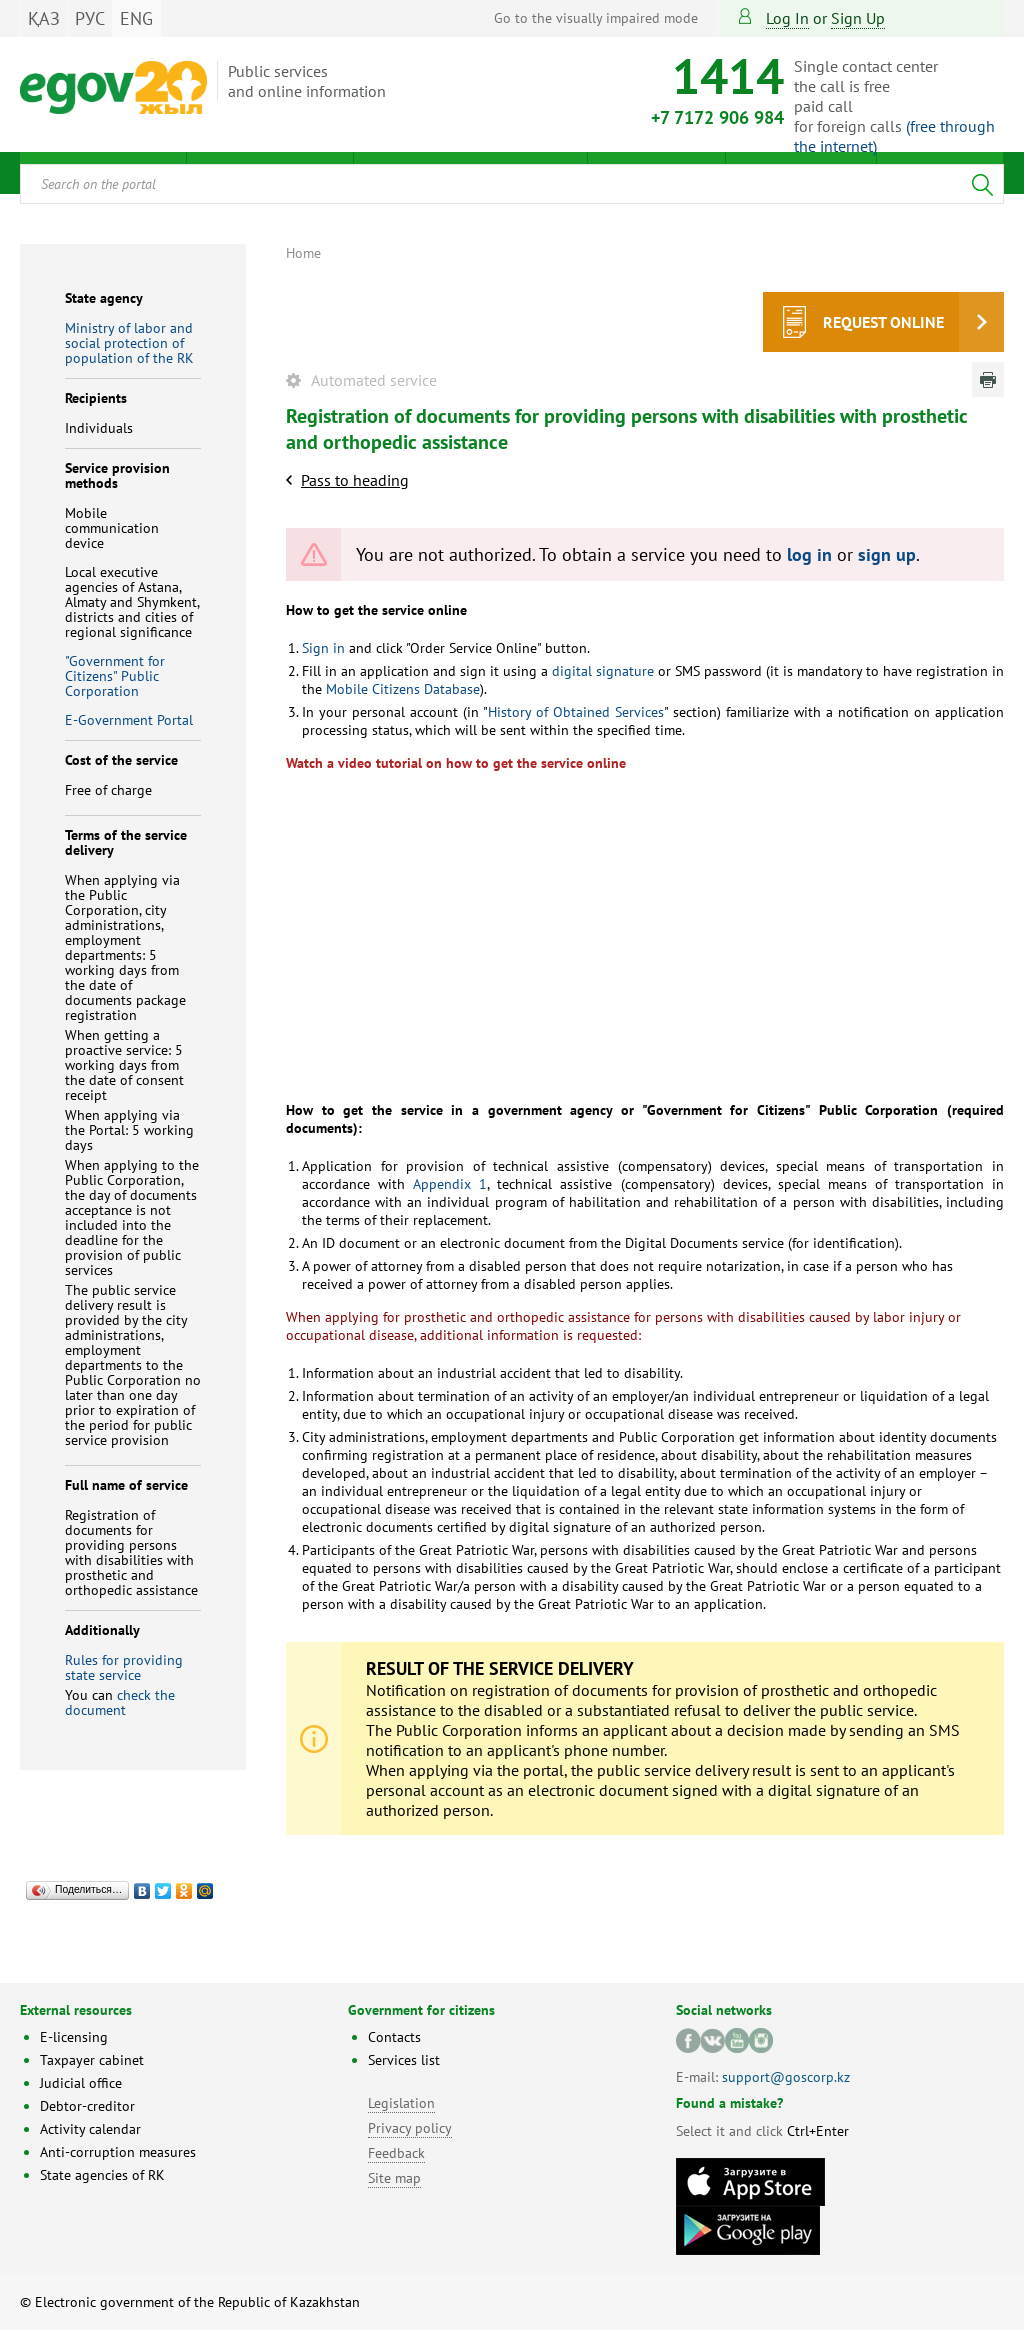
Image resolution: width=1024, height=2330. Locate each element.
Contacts (394, 2037)
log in (809, 554)
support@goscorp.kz (786, 2077)
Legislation (401, 2103)
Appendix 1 (450, 1184)
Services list (404, 2060)
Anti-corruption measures (118, 2152)
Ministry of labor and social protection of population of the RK (129, 343)
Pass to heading (355, 480)
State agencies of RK (102, 2175)
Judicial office (81, 2083)
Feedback (396, 2153)
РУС (90, 18)
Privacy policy (410, 2128)
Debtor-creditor (87, 2106)
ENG (136, 18)
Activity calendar (90, 2129)
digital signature (603, 671)
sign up (858, 18)
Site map (394, 2178)
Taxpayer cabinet (92, 2060)
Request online (883, 322)
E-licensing (74, 2037)
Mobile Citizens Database (403, 689)
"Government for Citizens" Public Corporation (115, 676)
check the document (120, 1702)
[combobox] (512, 184)
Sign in (323, 648)
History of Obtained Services (576, 712)
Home (303, 253)
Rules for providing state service (124, 1667)
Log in (787, 18)
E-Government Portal (129, 720)
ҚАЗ (44, 18)
